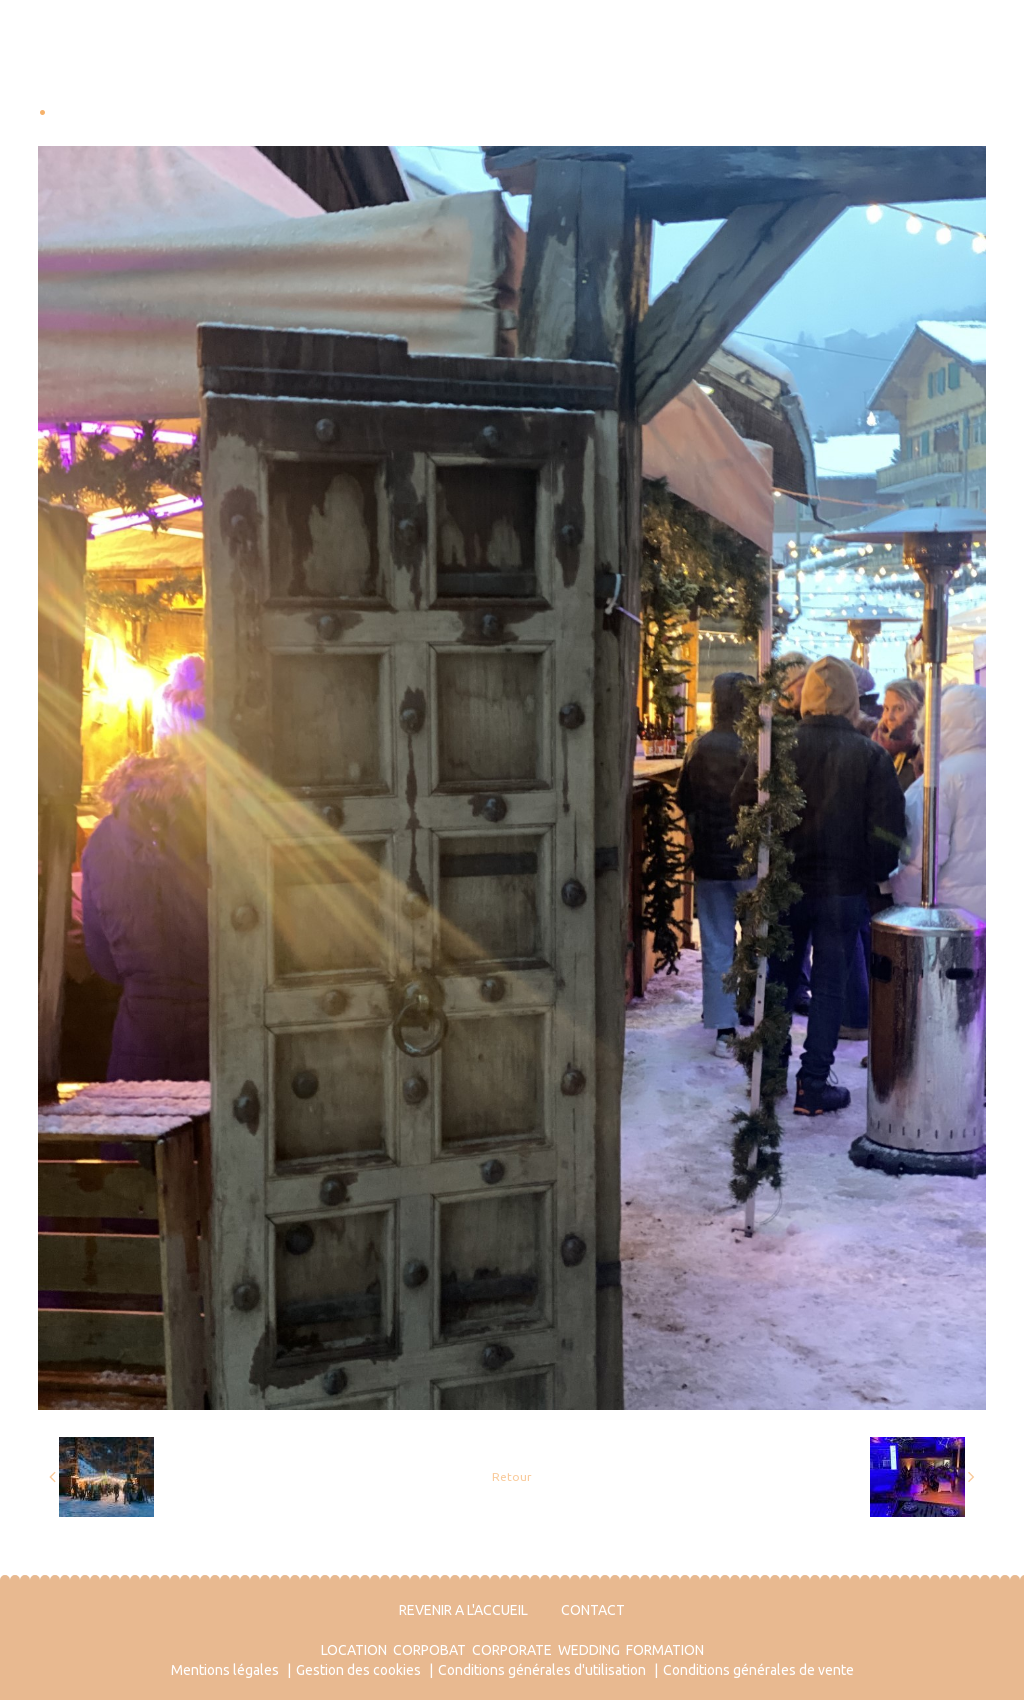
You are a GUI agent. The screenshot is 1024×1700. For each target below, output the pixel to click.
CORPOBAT (429, 1650)
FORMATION (665, 1650)
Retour (512, 1476)
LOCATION (354, 1650)
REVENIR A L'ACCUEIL (463, 1610)
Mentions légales (225, 1670)
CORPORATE (512, 1650)
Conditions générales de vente (758, 1670)
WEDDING (589, 1650)
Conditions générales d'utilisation (542, 1670)
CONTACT (593, 1610)
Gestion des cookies (358, 1670)
